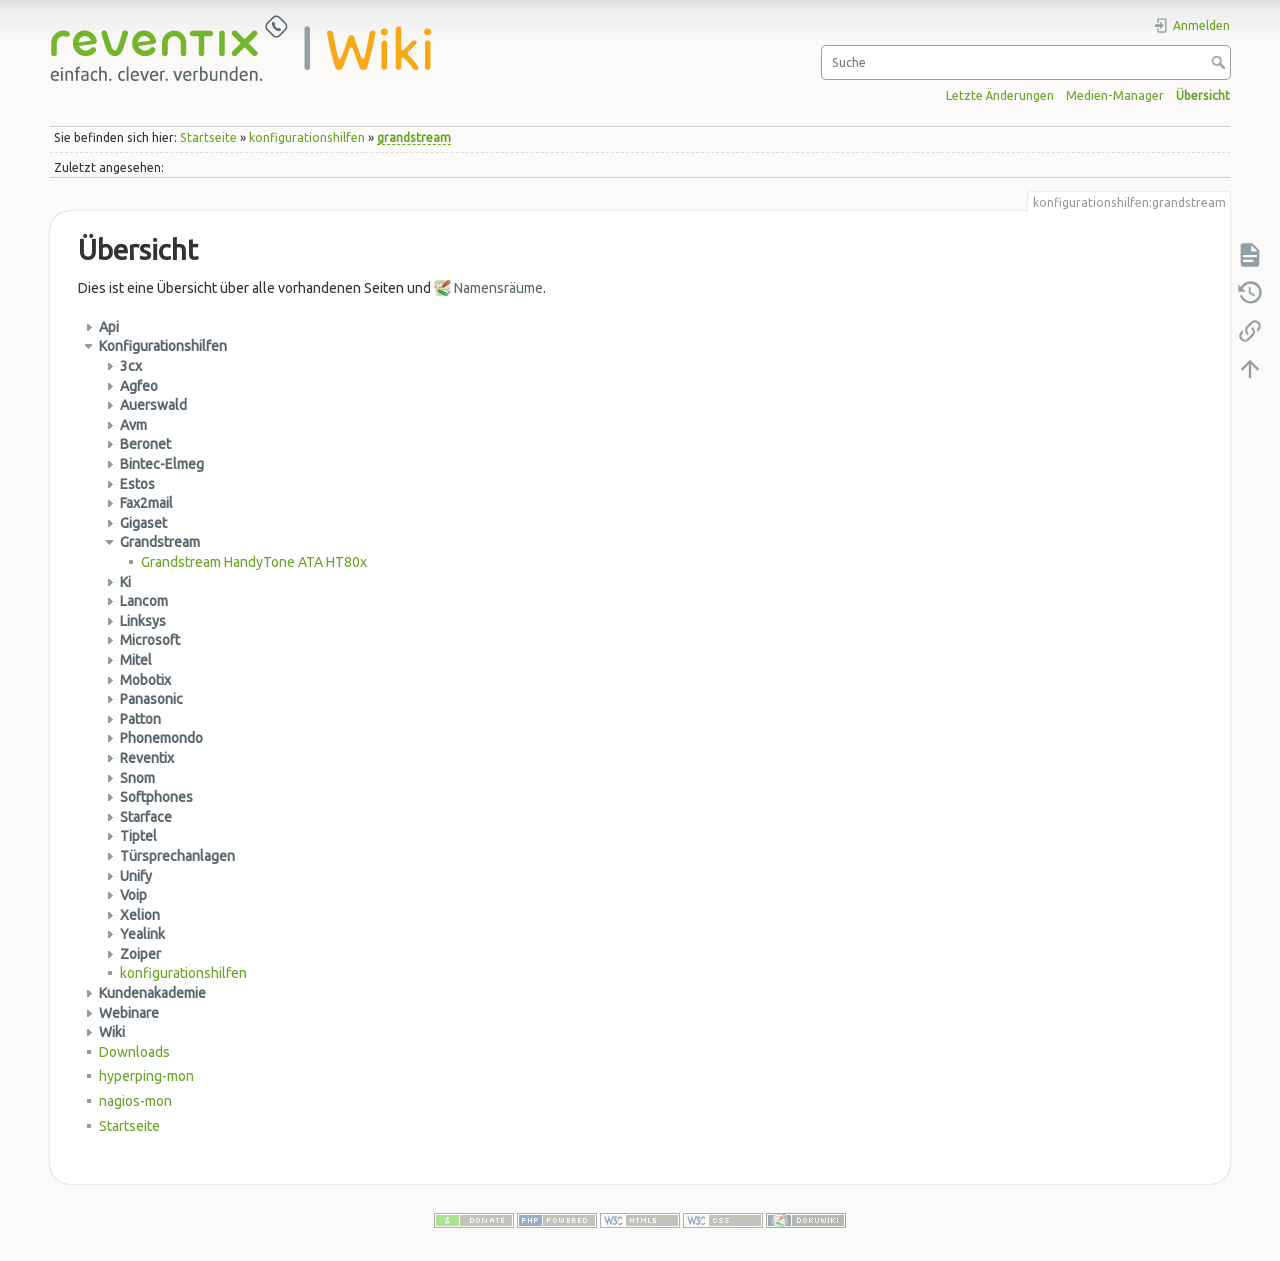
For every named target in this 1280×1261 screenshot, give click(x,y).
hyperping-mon (146, 1076)
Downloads (134, 1052)
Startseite (208, 137)
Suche (1220, 62)
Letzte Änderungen (1000, 95)
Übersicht (1203, 95)
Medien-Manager (1115, 95)
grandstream (414, 137)
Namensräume (498, 288)
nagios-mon (135, 1101)
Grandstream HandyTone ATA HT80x (254, 562)
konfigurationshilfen (307, 137)
